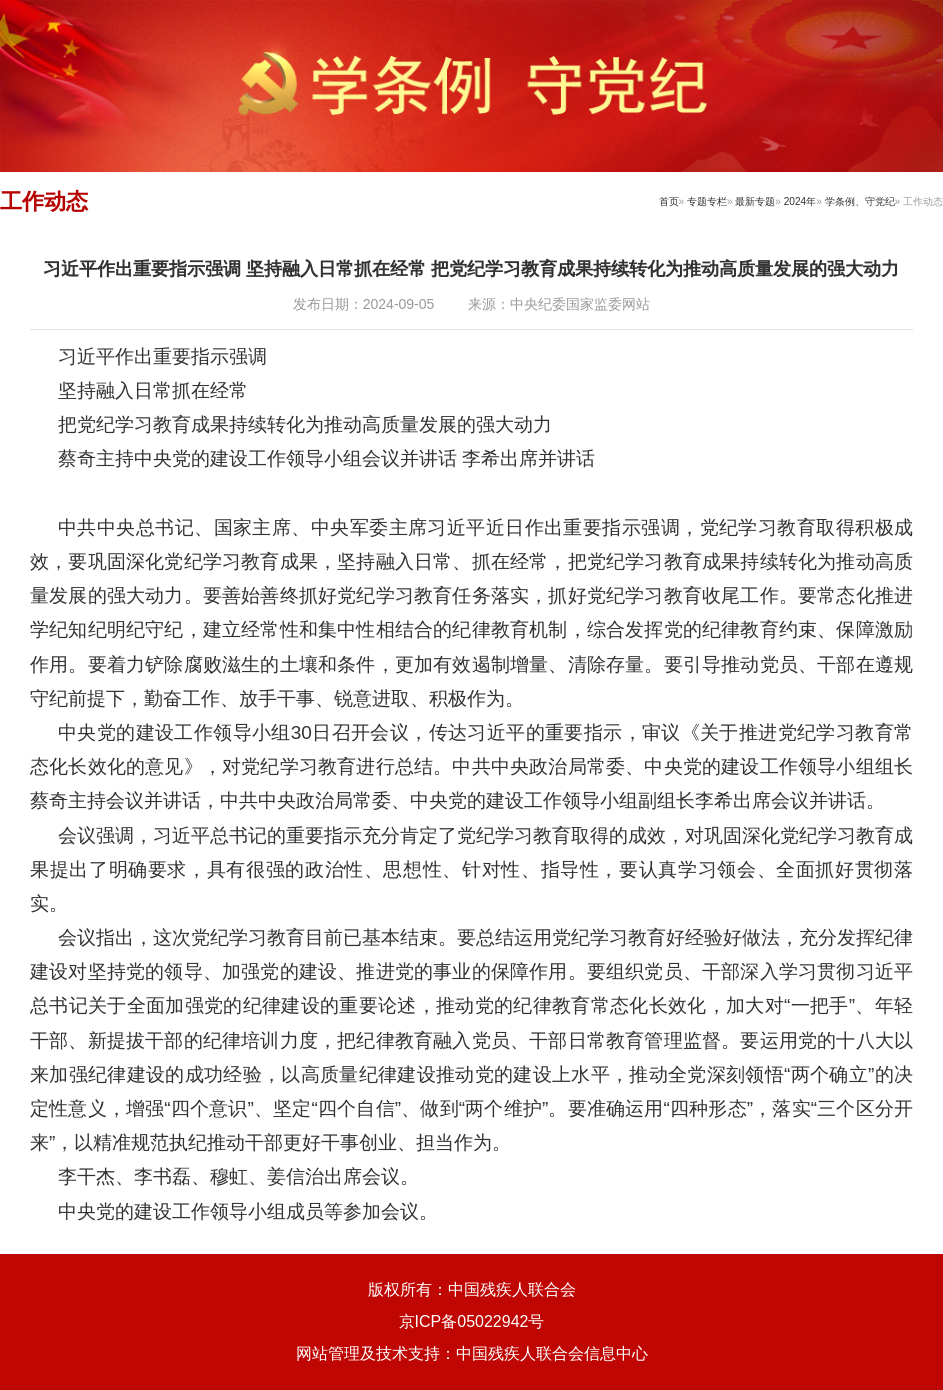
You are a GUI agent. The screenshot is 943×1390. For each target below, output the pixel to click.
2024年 (800, 201)
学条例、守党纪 (860, 201)
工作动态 (44, 201)
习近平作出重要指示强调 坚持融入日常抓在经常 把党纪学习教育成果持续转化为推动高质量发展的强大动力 (471, 269)
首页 (669, 201)
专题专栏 (707, 201)
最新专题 (755, 201)
